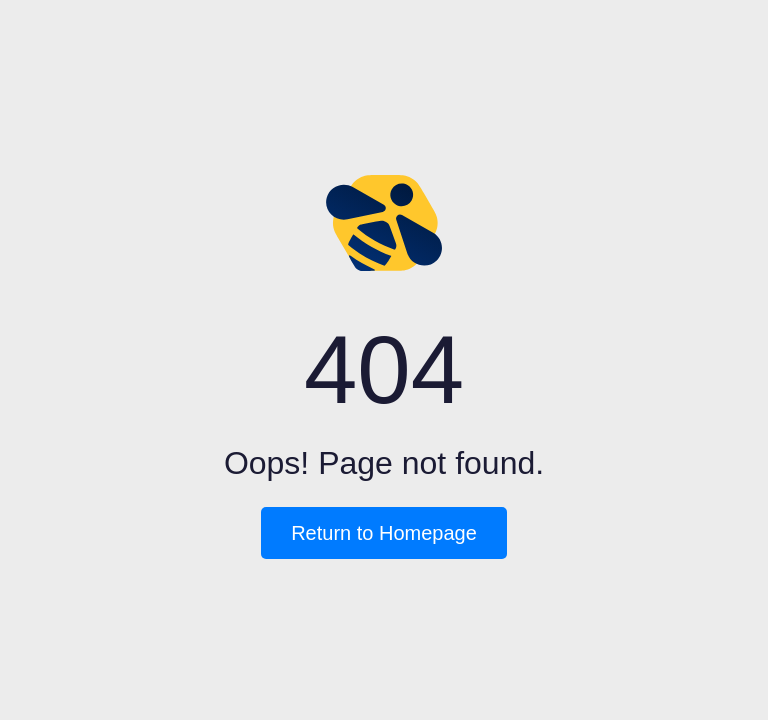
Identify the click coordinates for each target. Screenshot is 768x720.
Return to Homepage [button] (384, 533)
